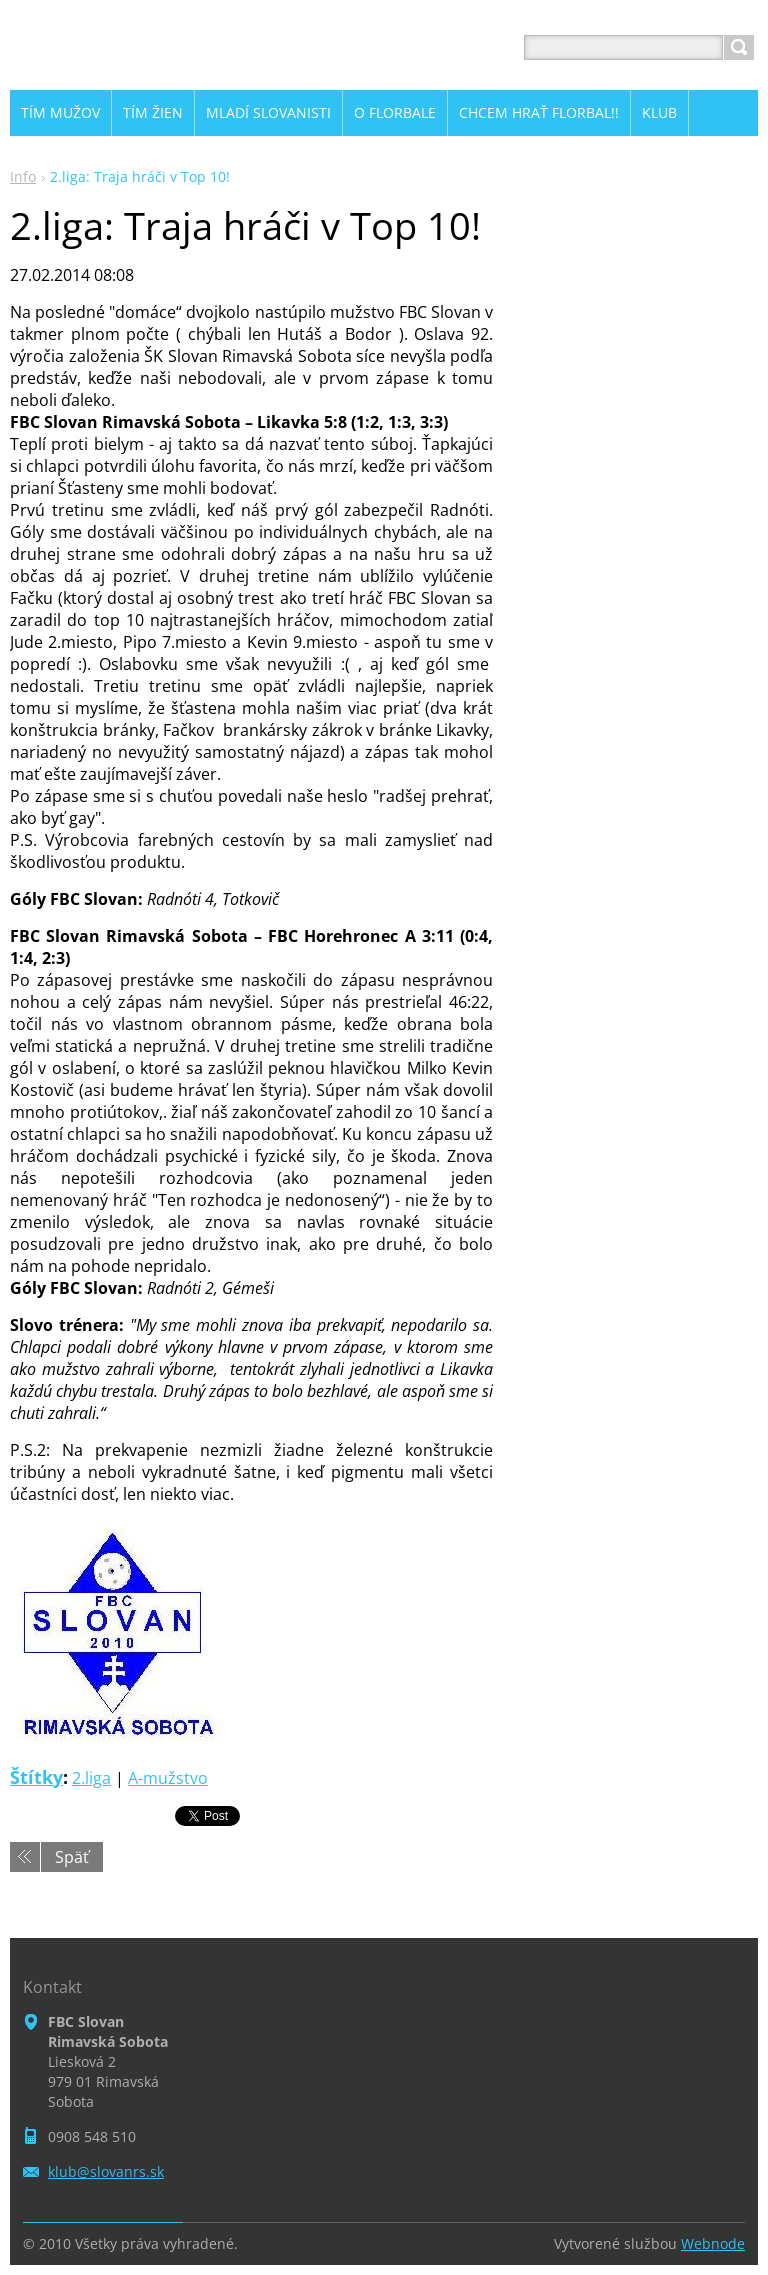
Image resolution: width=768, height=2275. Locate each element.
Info (23, 176)
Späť (72, 1857)
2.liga (91, 1778)
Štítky (36, 1777)
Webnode (713, 2243)
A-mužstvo (168, 1778)
